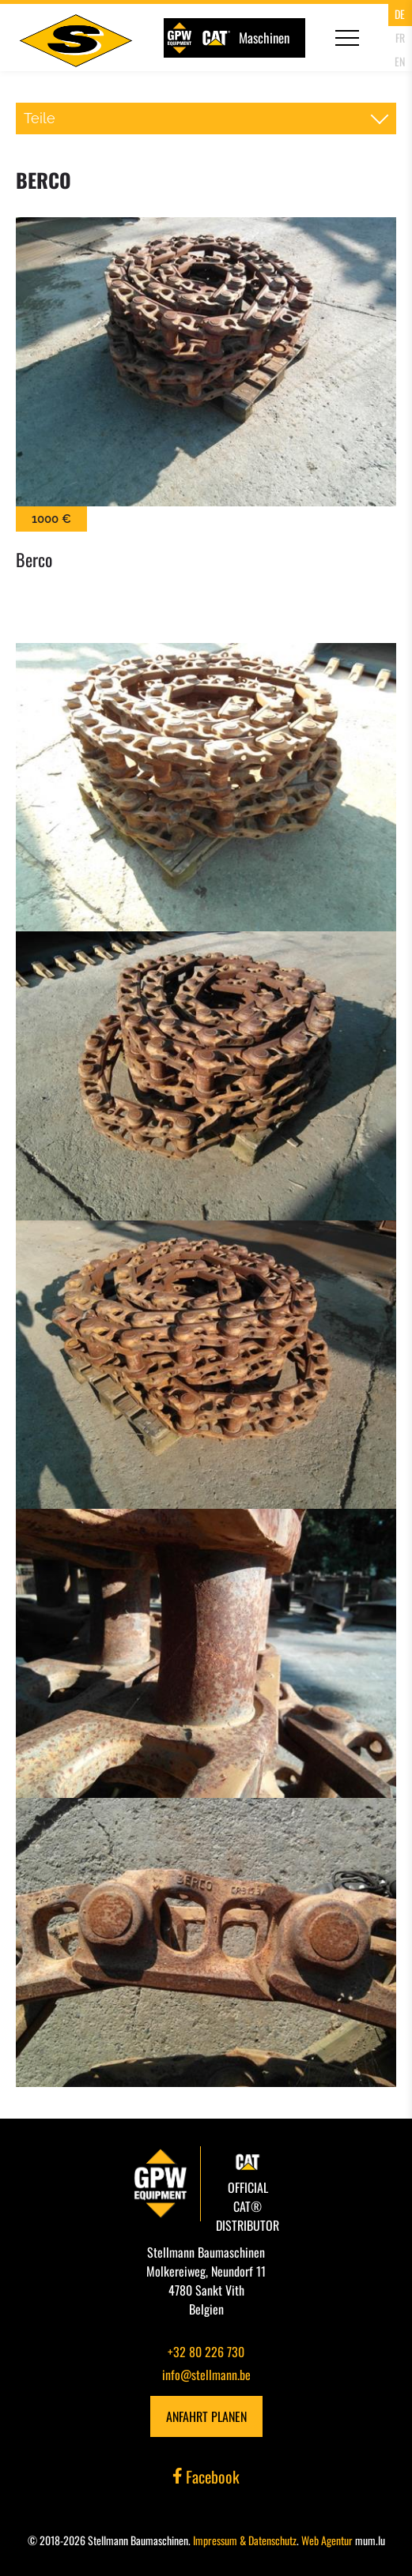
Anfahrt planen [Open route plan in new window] (206, 2416)
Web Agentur (327, 2540)
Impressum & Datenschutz (245, 2540)
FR (400, 37)
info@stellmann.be (206, 2374)
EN (400, 61)
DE (400, 14)
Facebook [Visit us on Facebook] (206, 2476)
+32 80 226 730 (206, 2351)
